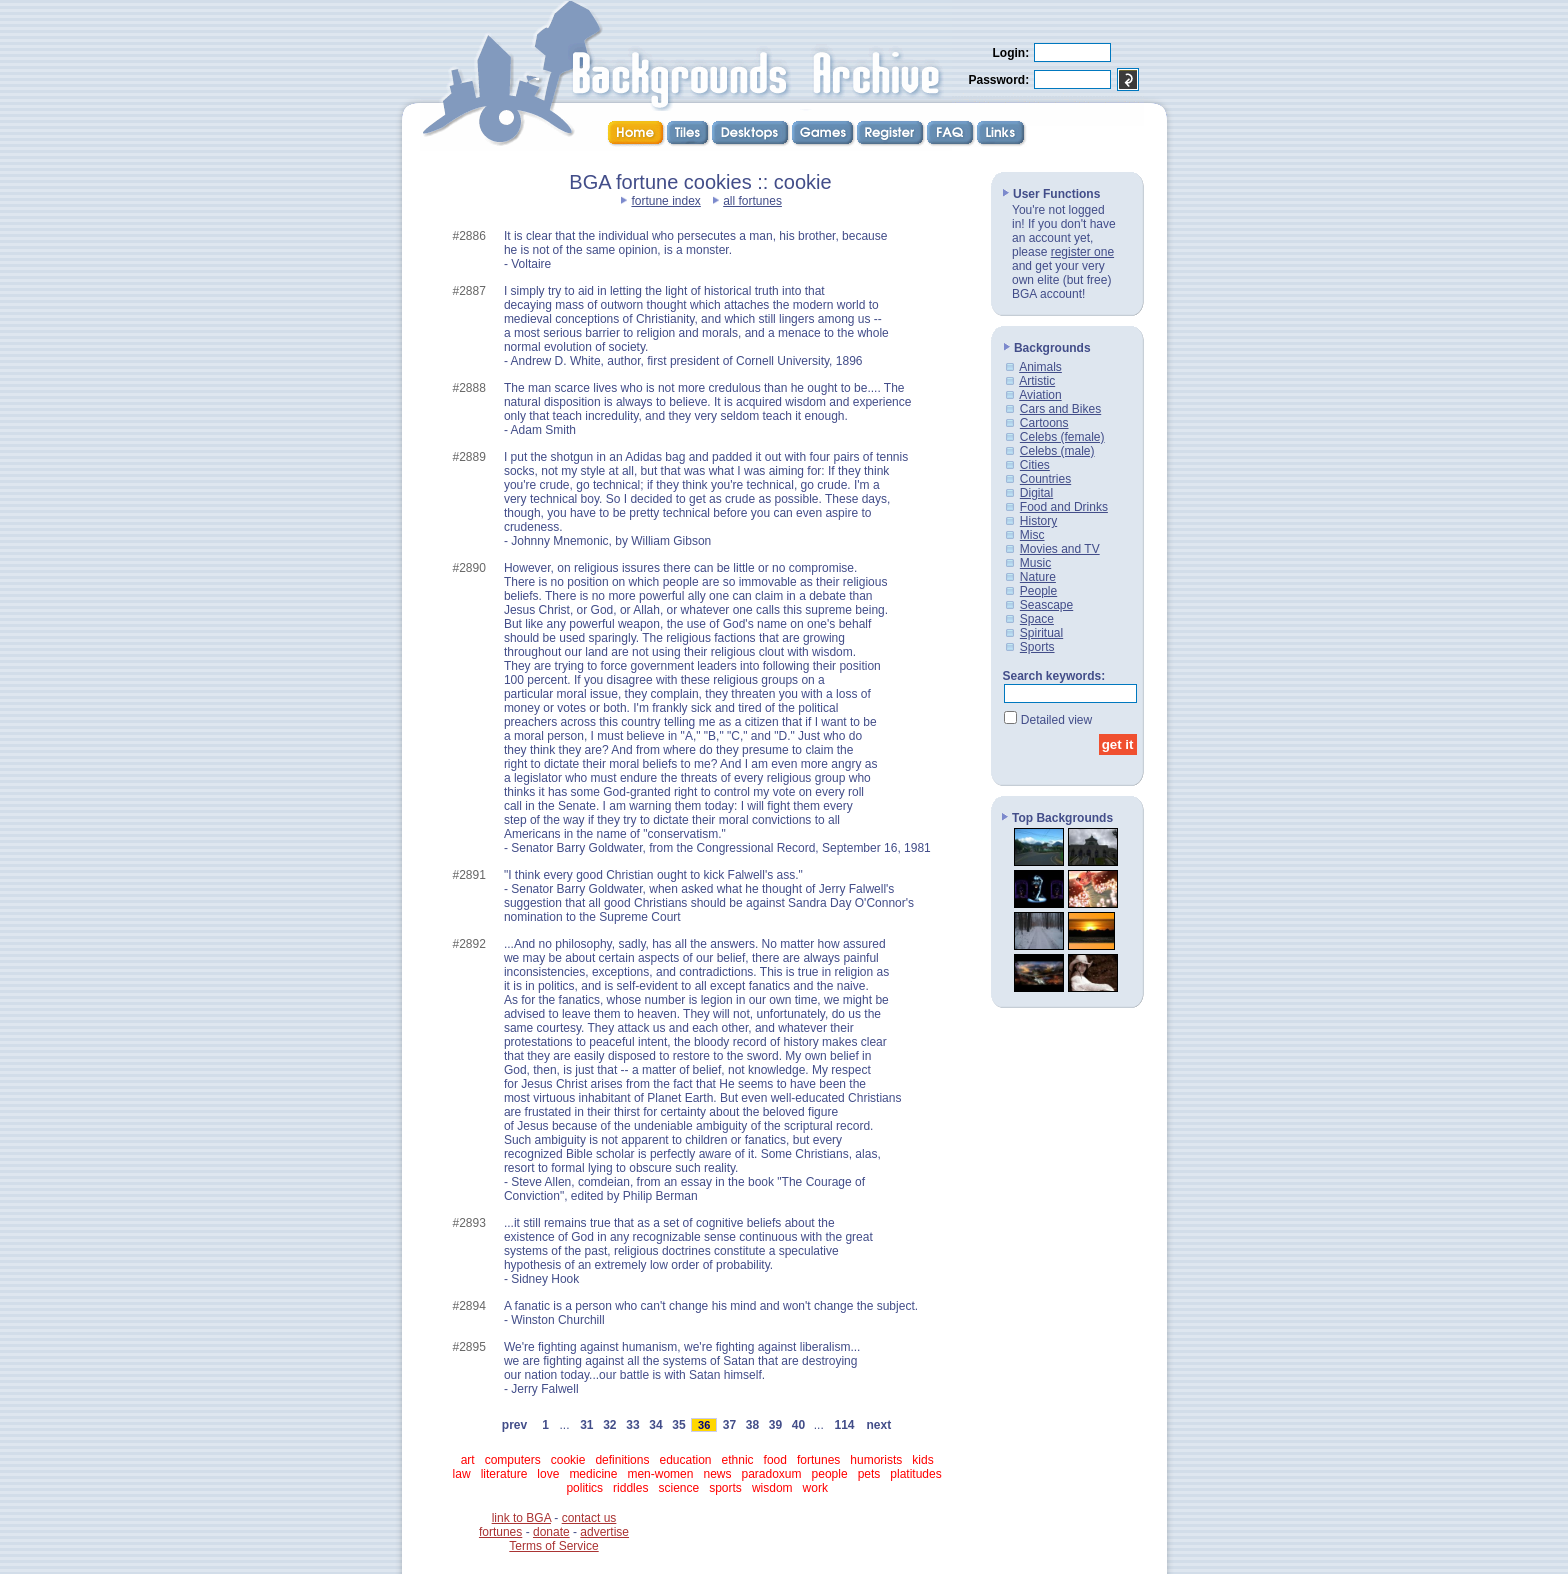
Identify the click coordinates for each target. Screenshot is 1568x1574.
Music (1035, 563)
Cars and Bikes (1060, 409)
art (468, 1460)
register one (1082, 252)
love (548, 1474)
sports (725, 1488)
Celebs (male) (1057, 451)
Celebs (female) (1062, 437)
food (775, 1460)
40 (798, 1425)
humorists (876, 1460)
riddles (630, 1488)
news (717, 1474)
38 (752, 1425)
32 (610, 1425)
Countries (1045, 479)
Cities (1035, 465)
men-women (660, 1474)
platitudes (915, 1474)
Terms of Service (553, 1546)
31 (587, 1425)
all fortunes (752, 201)
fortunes (818, 1460)
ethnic (738, 1460)
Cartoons (1044, 423)
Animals (1040, 367)
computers (513, 1460)
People (1038, 591)
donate (551, 1532)
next (879, 1425)
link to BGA (521, 1518)
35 (679, 1425)
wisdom (772, 1488)
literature (504, 1474)
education (685, 1460)
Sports (1037, 647)
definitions (622, 1460)
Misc (1032, 535)
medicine (593, 1474)
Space (1037, 619)
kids (922, 1460)
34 (656, 1425)
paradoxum (772, 1474)
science (678, 1488)
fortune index (665, 201)
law (462, 1474)
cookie (568, 1460)
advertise (604, 1532)
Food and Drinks (1064, 507)
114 (844, 1425)
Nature (1038, 577)
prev (514, 1425)
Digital (1036, 493)
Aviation (1040, 395)
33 (633, 1425)
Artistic (1037, 381)
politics (584, 1488)
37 (729, 1425)
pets (869, 1474)
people (830, 1474)
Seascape (1046, 605)
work (815, 1488)
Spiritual (1041, 633)
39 (775, 1425)
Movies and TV (1060, 549)
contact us (589, 1518)
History (1038, 521)
